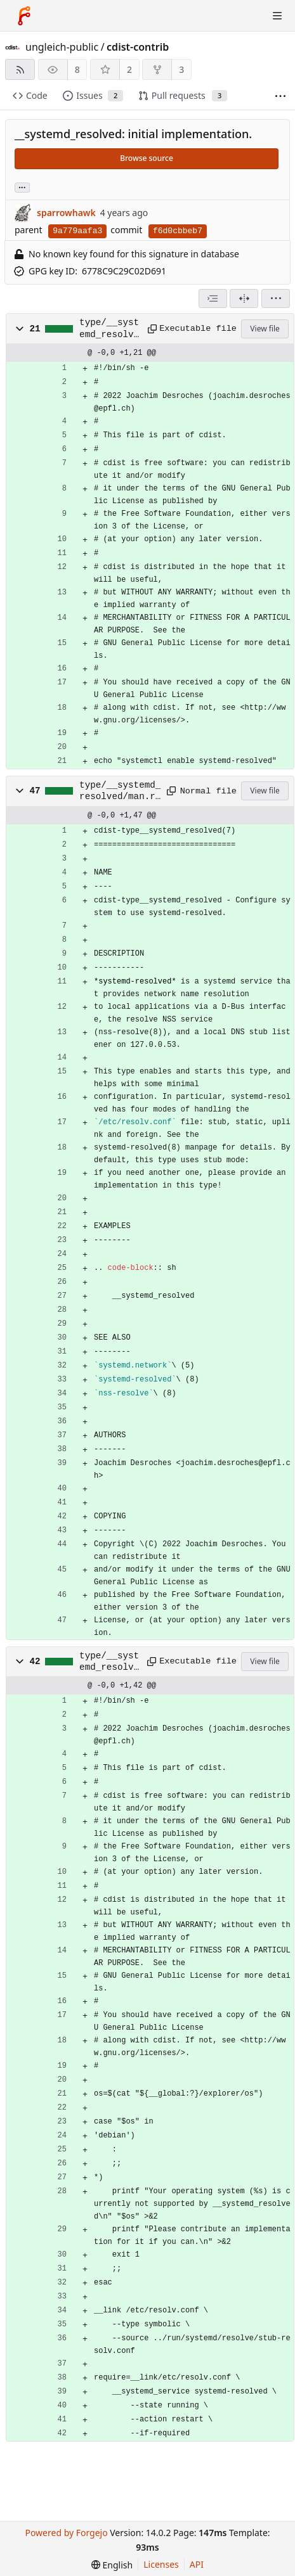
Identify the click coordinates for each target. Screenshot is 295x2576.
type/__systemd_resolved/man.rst (120, 791)
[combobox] (213, 298)
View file (264, 328)
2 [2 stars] (129, 69)
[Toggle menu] (277, 15)
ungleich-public (61, 47)
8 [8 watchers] (77, 69)
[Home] (24, 15)
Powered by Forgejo (66, 2533)
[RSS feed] (20, 69)
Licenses (161, 2564)
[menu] (275, 298)
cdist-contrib (138, 47)
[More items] (280, 96)
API (197, 2564)
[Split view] (244, 298)
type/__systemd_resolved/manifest (109, 1662)
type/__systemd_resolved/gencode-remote (109, 328)
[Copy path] (149, 329)
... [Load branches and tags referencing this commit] (22, 187)
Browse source (146, 158)
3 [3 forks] (181, 69)
